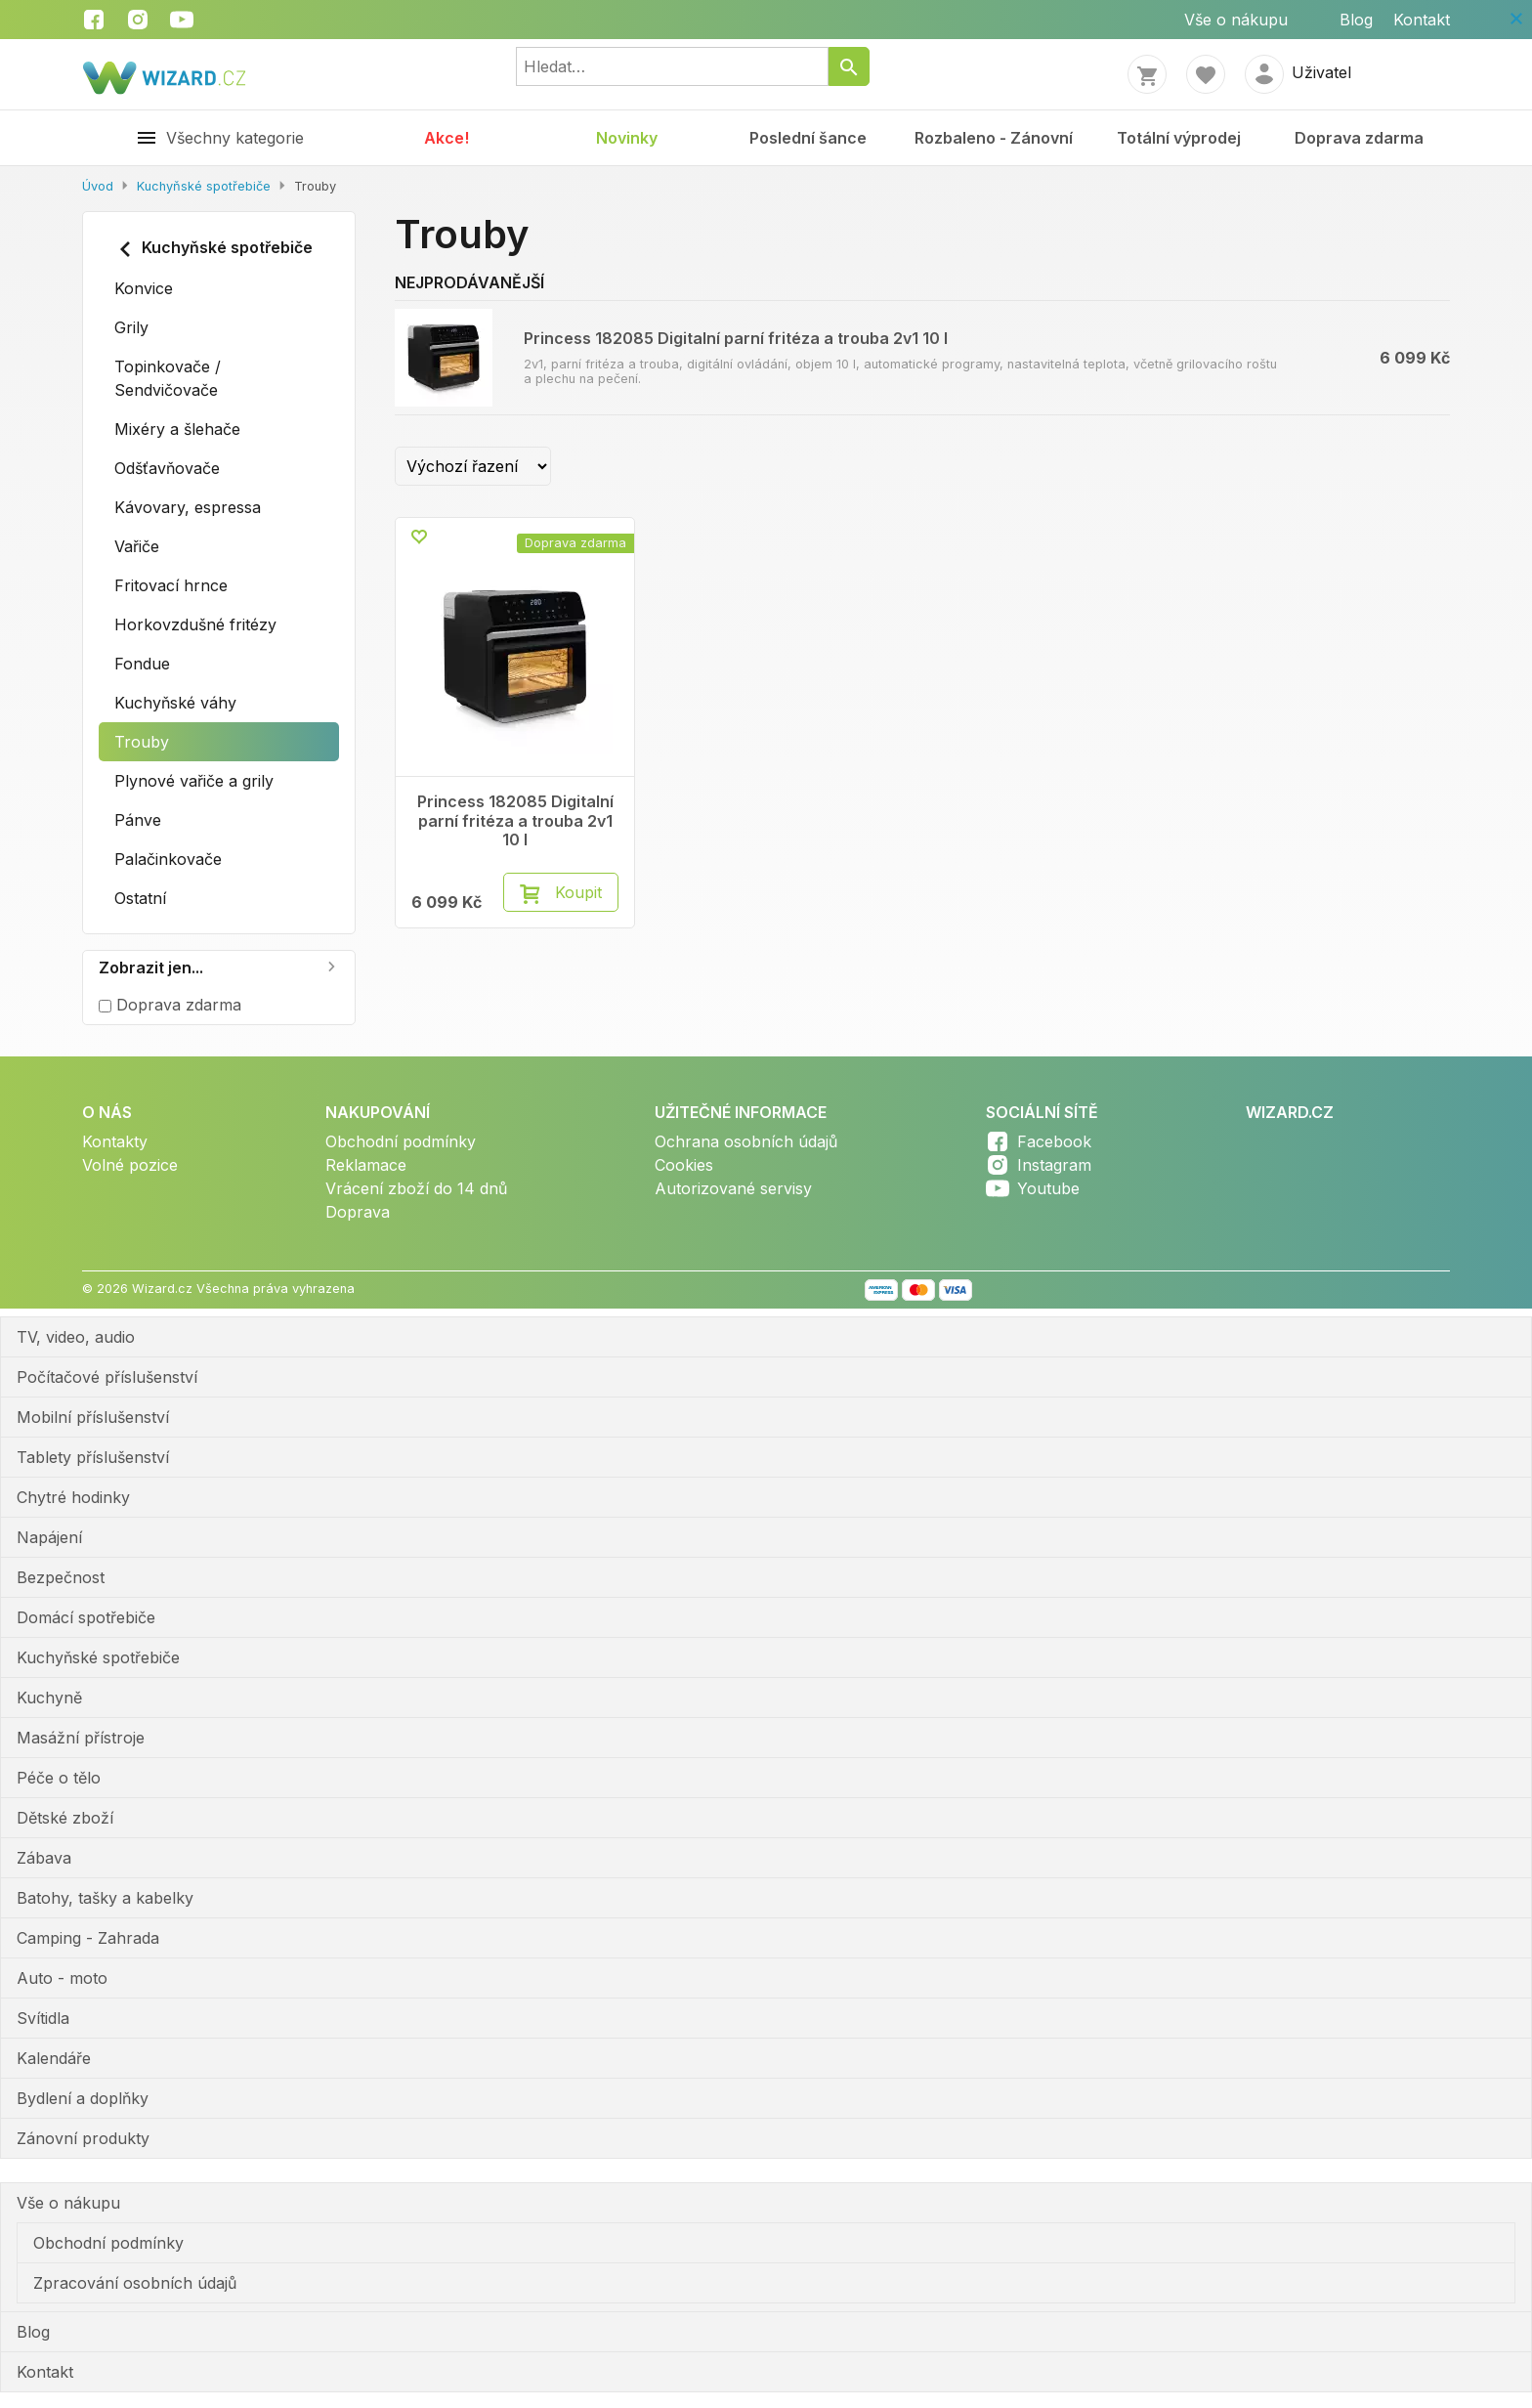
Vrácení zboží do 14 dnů (416, 1188)
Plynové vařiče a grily (194, 781)
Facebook (1054, 1141)
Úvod (97, 186)
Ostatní (140, 898)
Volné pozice (130, 1165)
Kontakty (115, 1141)
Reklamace (365, 1165)
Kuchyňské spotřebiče (204, 186)
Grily (131, 327)
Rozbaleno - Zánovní (994, 138)
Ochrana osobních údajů (746, 1141)
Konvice (143, 288)
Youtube (1048, 1188)
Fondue (142, 663)
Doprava (357, 1212)
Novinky (627, 138)
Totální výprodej (1179, 138)
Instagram (1054, 1165)
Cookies (684, 1165)
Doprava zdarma (1359, 138)
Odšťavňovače (167, 468)
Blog (1356, 19)
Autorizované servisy (733, 1188)
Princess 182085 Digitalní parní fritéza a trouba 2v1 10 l (736, 338)
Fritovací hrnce (171, 585)
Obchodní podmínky (400, 1141)
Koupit (578, 892)
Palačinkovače (168, 859)
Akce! (446, 138)
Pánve (137, 820)
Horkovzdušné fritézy (195, 624)
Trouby (141, 742)
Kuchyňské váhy (175, 702)
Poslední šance (808, 138)
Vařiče (136, 546)
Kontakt (1421, 19)
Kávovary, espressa (187, 507)
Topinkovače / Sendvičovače (167, 378)
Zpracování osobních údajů (134, 2283)
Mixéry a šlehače (177, 429)
